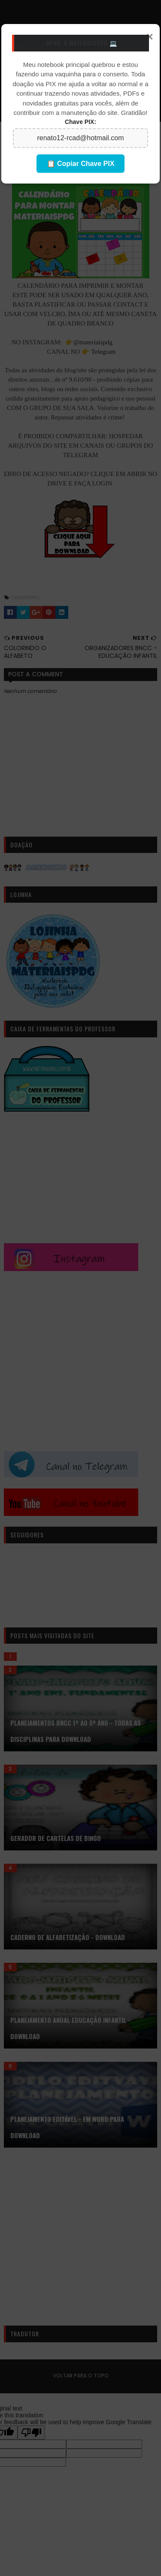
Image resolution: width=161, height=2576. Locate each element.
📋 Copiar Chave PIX (81, 163)
